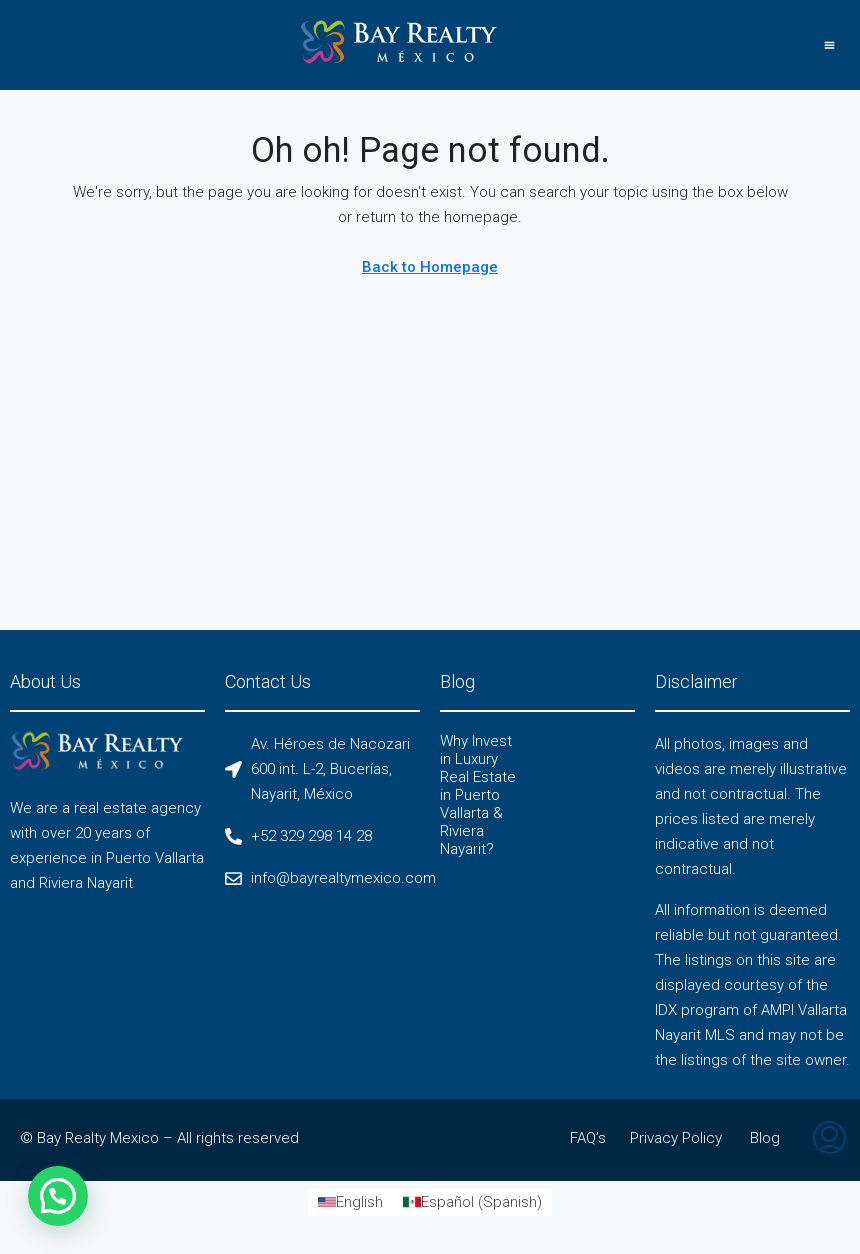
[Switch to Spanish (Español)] (472, 1202)
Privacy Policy (676, 1138)
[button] (829, 45)
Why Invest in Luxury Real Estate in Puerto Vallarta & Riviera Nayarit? (478, 795)
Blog (765, 1138)
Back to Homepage (430, 267)
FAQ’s (588, 1138)
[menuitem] (829, 1140)
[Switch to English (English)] (350, 1202)
